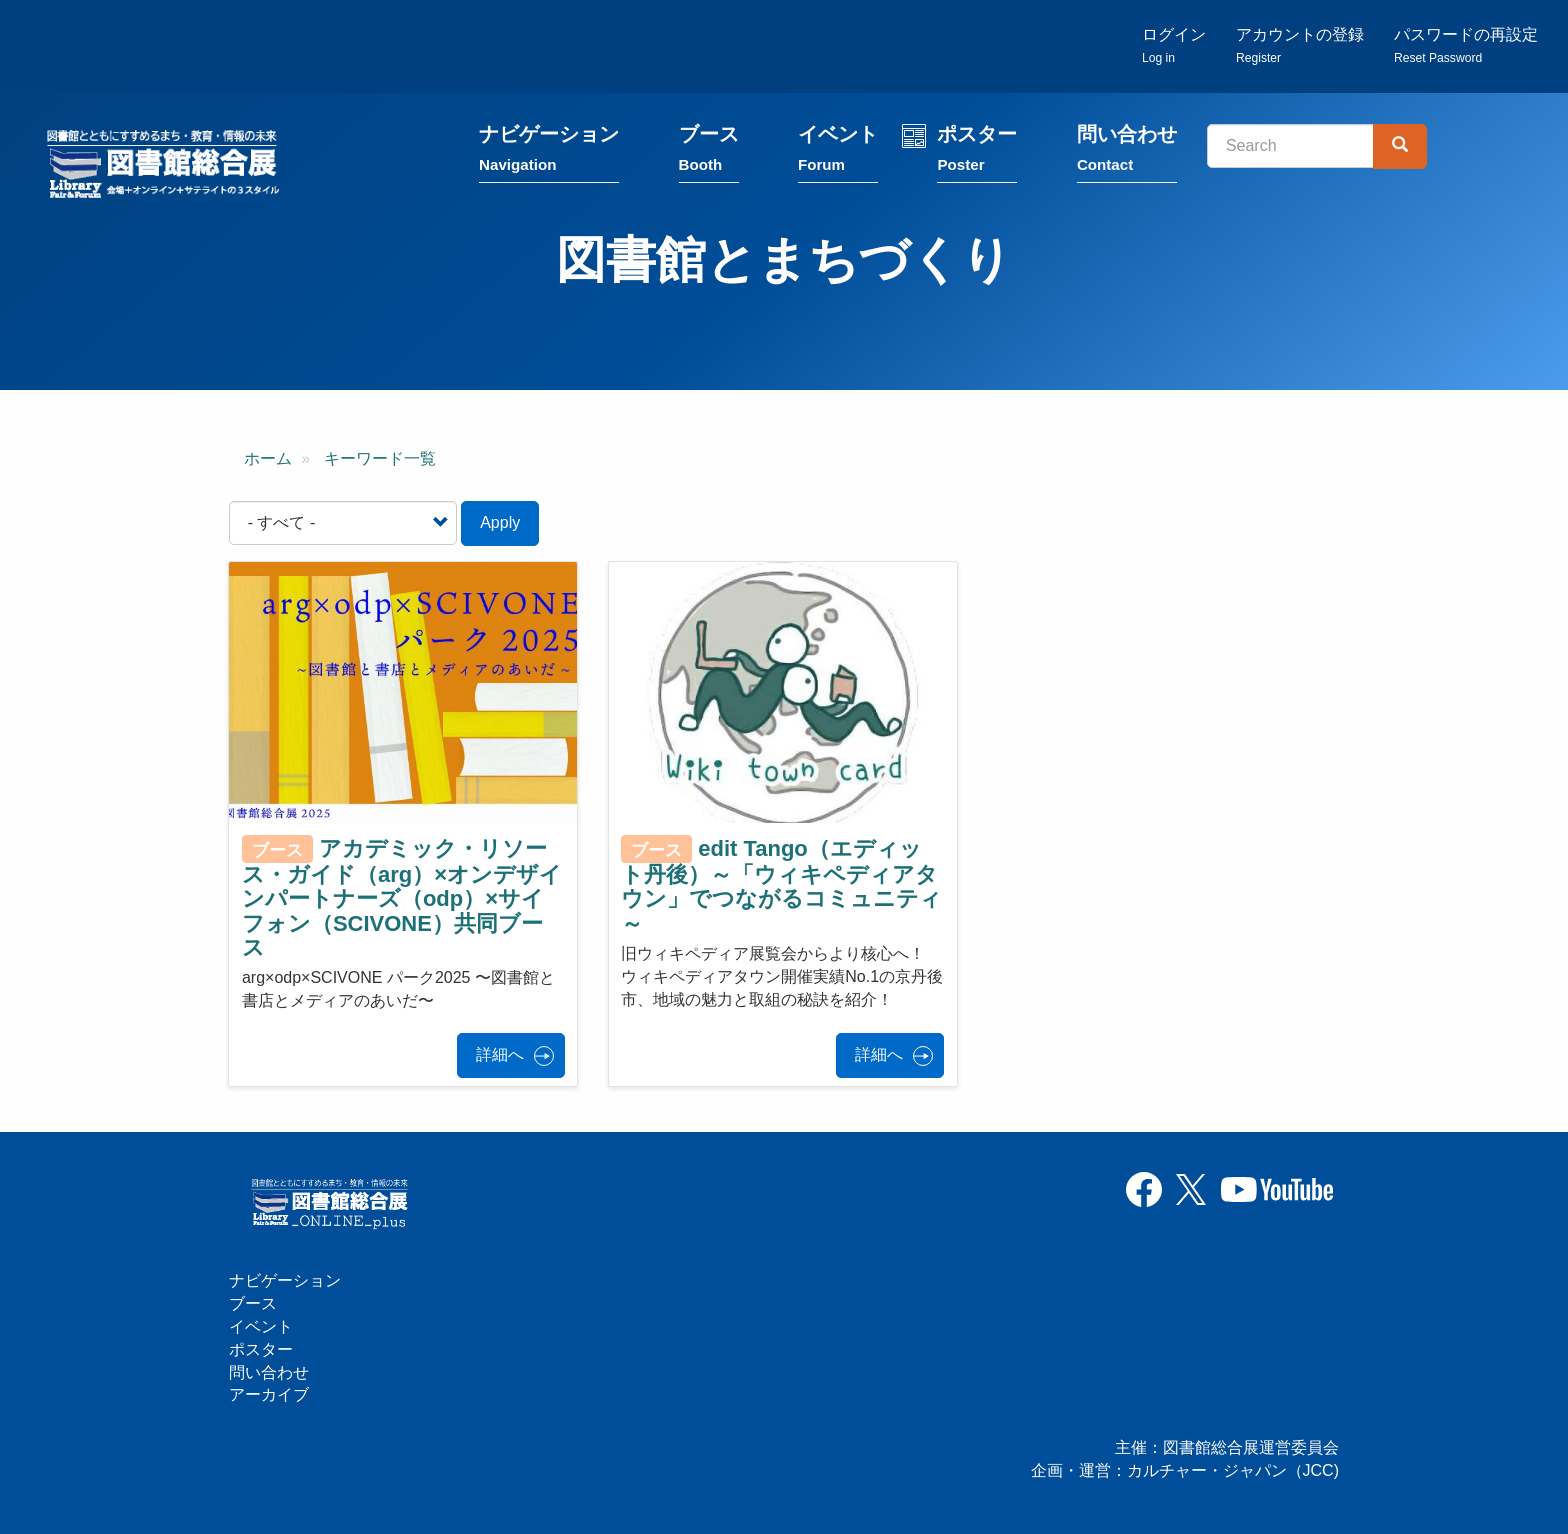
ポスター (977, 152)
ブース (709, 152)
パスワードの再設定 (1466, 45)
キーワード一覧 (380, 458)
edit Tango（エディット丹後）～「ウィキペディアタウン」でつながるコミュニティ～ (781, 886)
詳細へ (500, 1054)
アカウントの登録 (1300, 45)
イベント (838, 152)
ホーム (268, 458)
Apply (500, 522)
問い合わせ (1127, 152)
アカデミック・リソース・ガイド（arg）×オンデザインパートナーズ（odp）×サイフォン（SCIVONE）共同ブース (402, 898)
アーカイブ (269, 1394)
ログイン (1174, 45)
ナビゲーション (549, 152)
